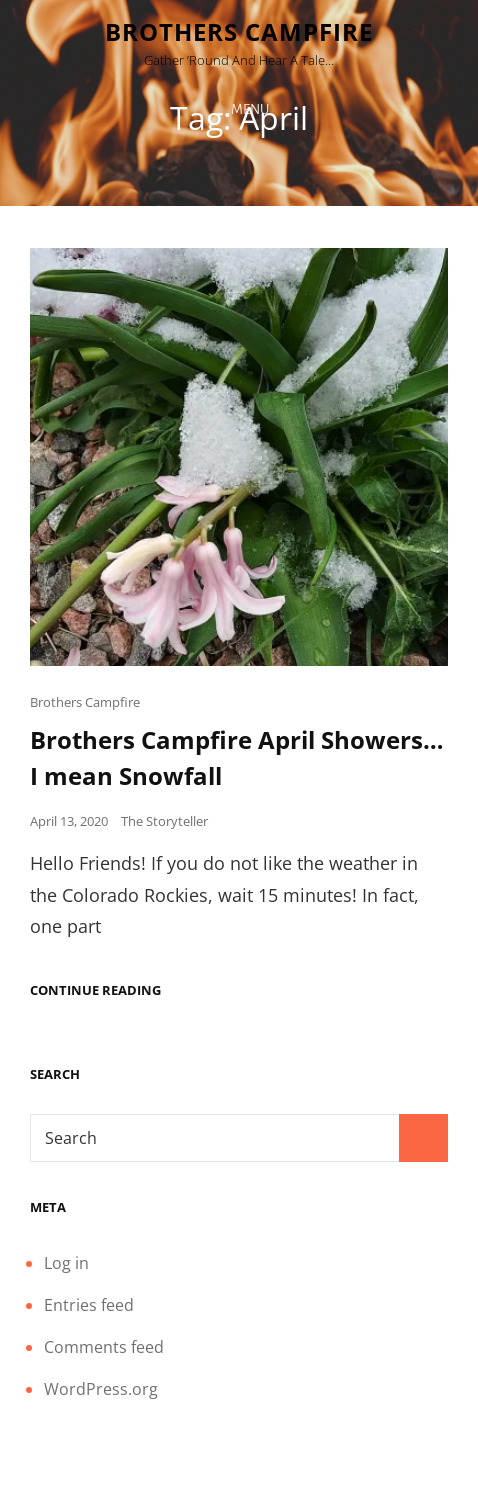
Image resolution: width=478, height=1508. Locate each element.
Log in (66, 1263)
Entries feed (89, 1305)
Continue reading (95, 990)
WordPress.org (101, 1389)
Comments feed (104, 1347)
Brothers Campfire (239, 31)
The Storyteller (164, 821)
